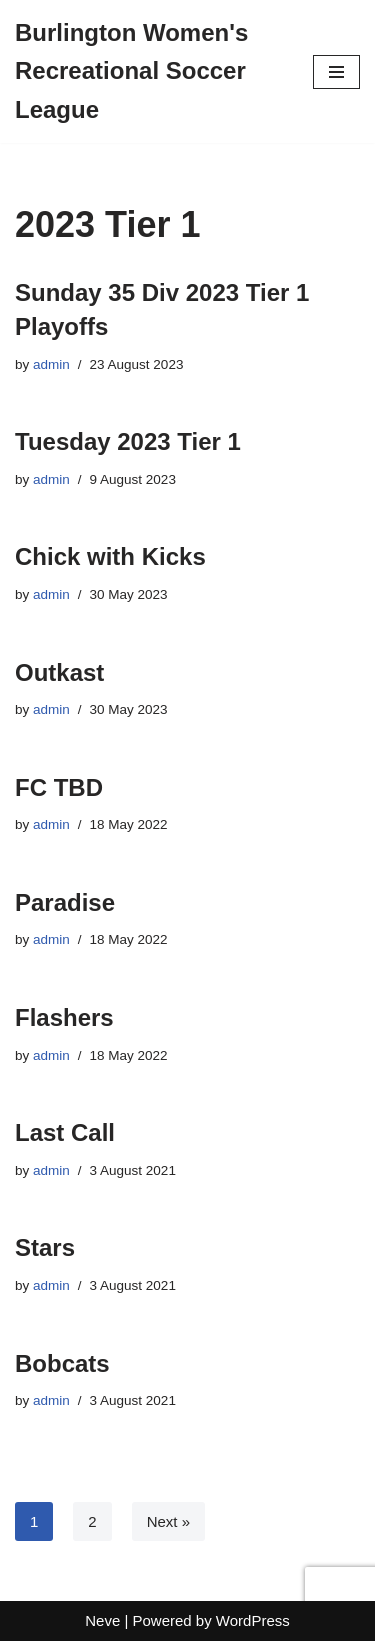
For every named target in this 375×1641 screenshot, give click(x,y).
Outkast (59, 672)
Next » (168, 1521)
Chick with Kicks (110, 556)
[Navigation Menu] (336, 72)
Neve (102, 1620)
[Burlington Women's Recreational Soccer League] (149, 71)
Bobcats (62, 1363)
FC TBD (59, 787)
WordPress (253, 1620)
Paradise (65, 902)
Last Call (65, 1132)
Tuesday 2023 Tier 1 (128, 441)
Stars (45, 1247)
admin (51, 364)
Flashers (64, 1017)
